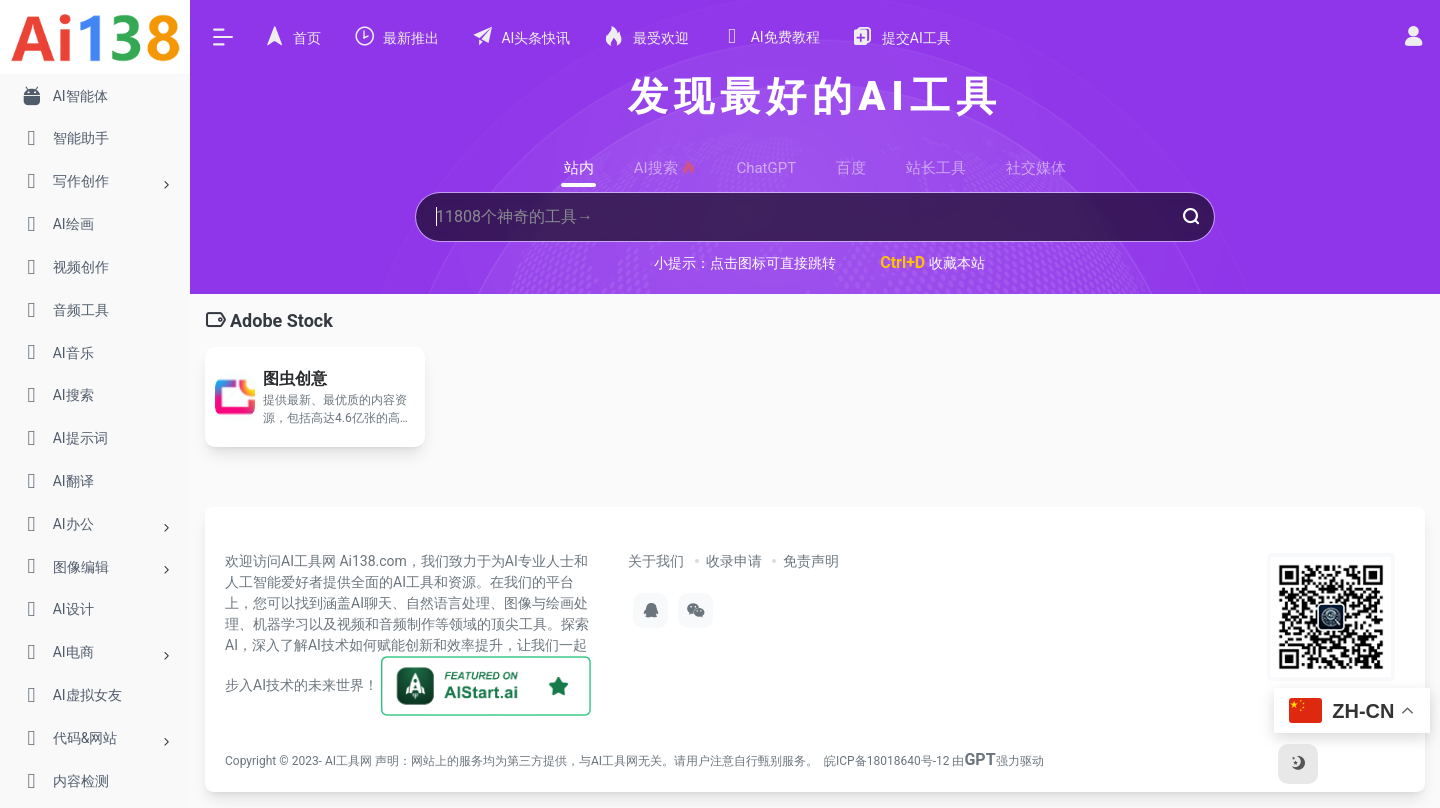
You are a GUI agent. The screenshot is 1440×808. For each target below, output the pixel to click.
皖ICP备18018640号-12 (886, 761)
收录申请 (734, 561)
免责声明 (811, 561)
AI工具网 (348, 761)
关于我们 (656, 561)
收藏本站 (932, 262)
